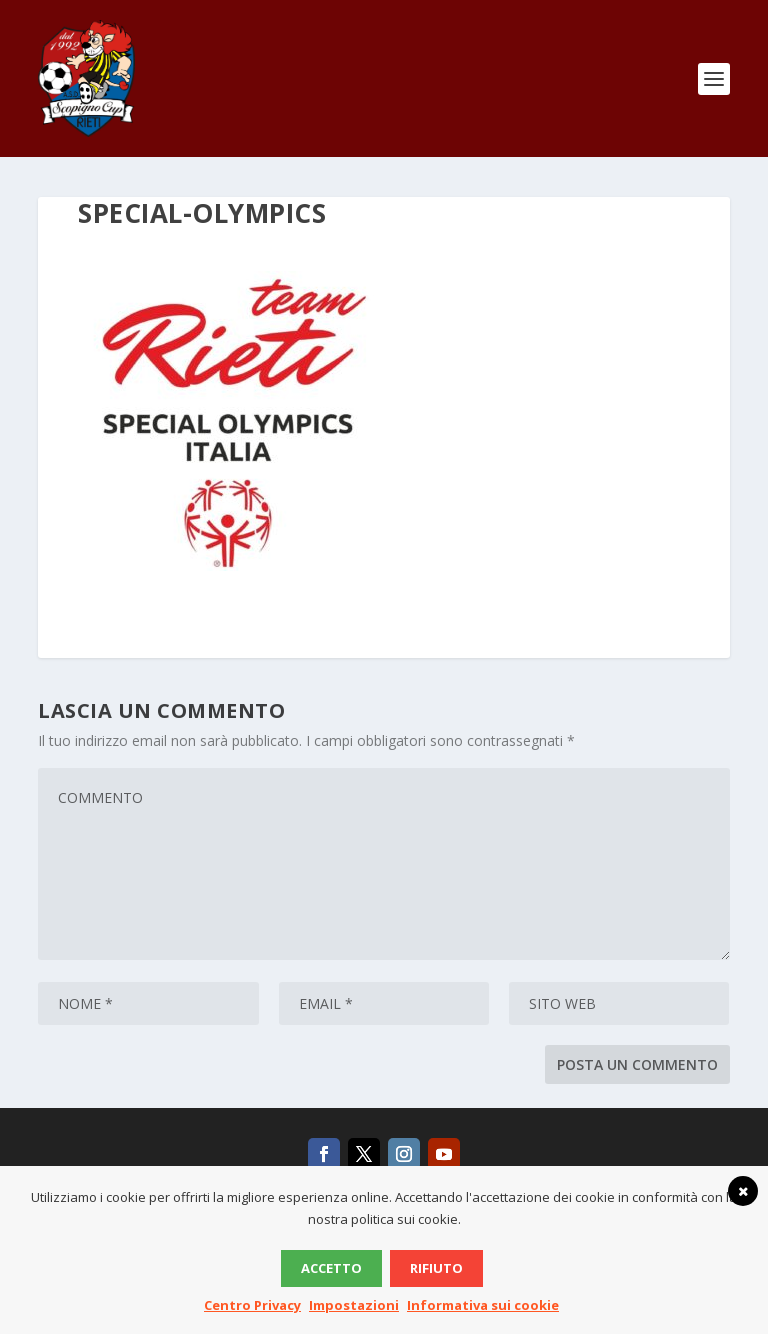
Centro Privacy (252, 1305)
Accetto (331, 1268)
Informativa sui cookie (483, 1305)
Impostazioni (354, 1305)
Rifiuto (436, 1268)
